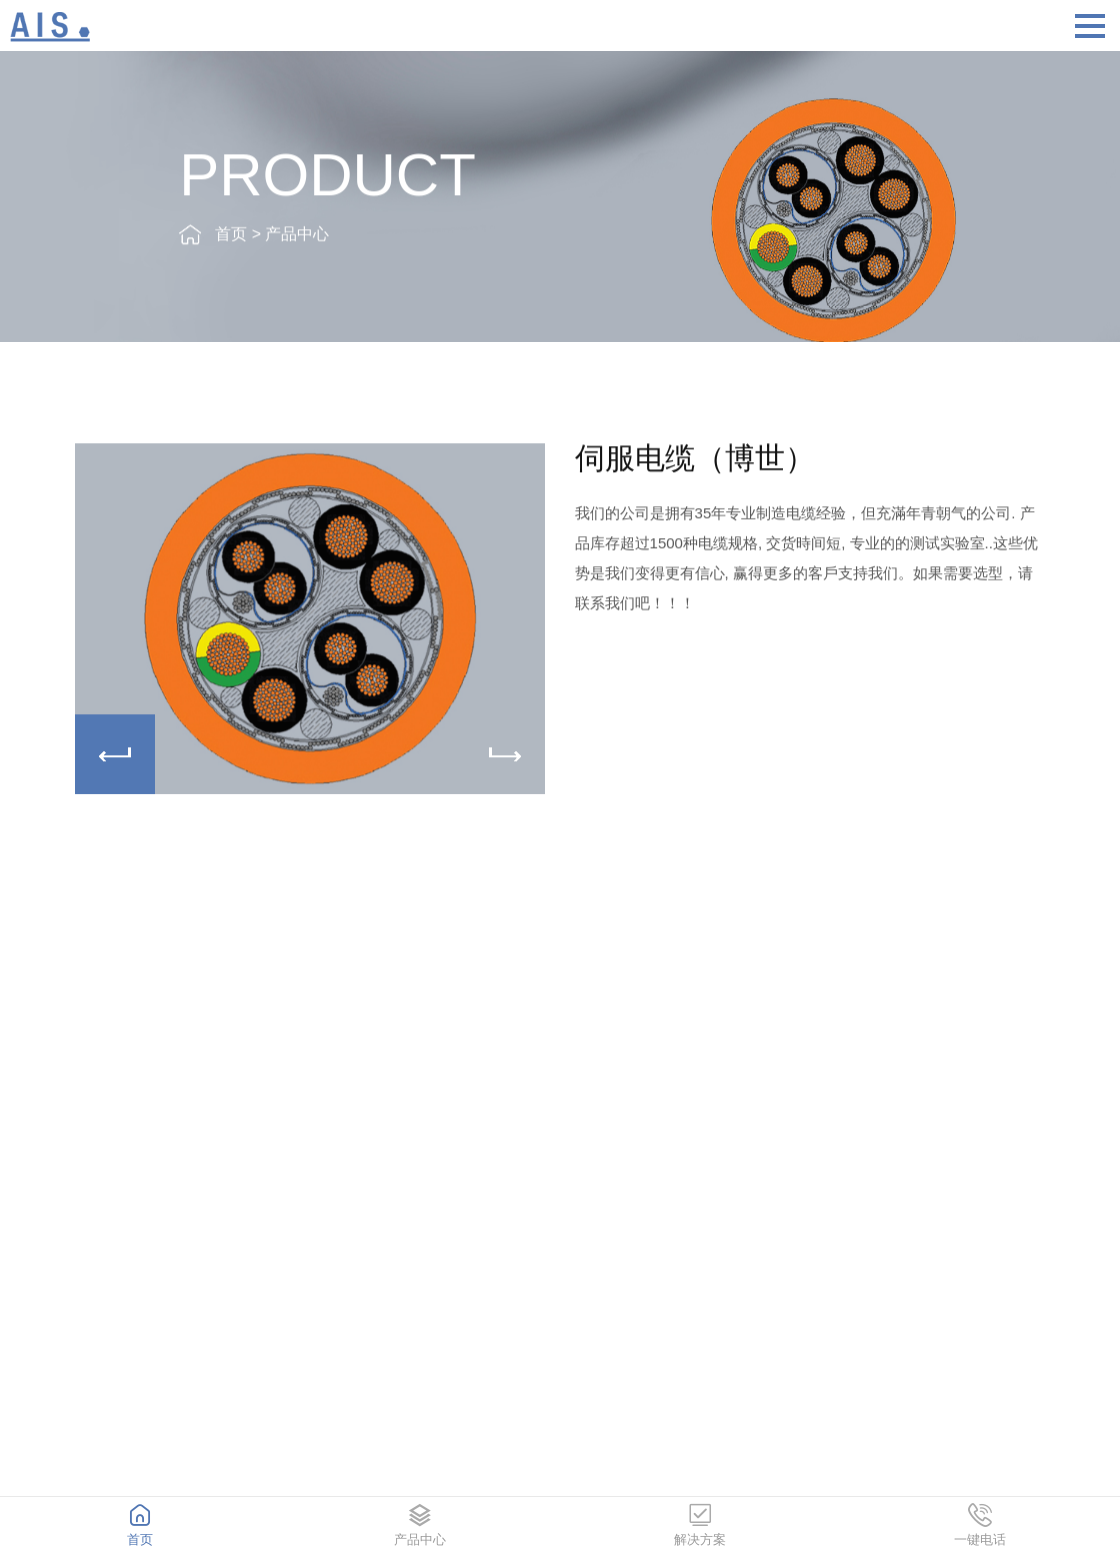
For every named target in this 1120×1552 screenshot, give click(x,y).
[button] (505, 757)
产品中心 (297, 236)
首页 (231, 236)
